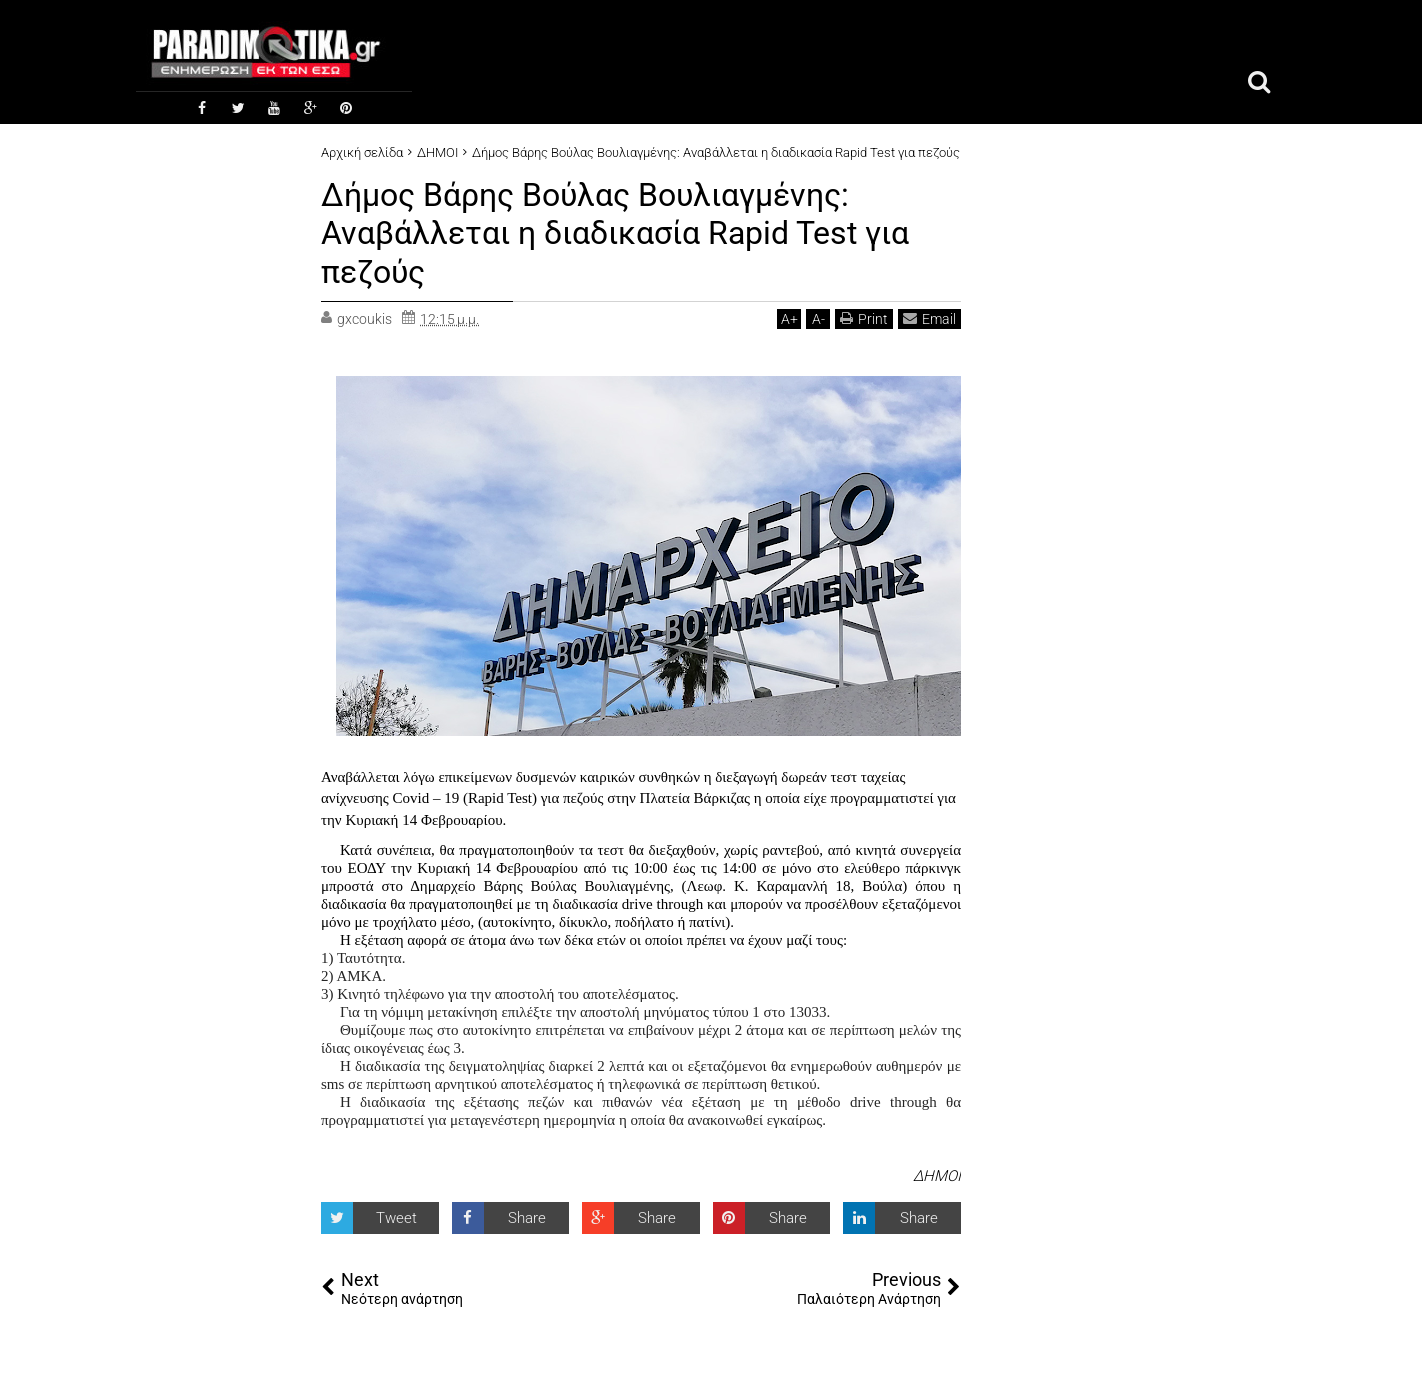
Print (864, 318)
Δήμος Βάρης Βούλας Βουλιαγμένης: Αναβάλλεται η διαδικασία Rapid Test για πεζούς (615, 233)
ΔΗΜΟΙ (937, 1176)
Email (929, 318)
